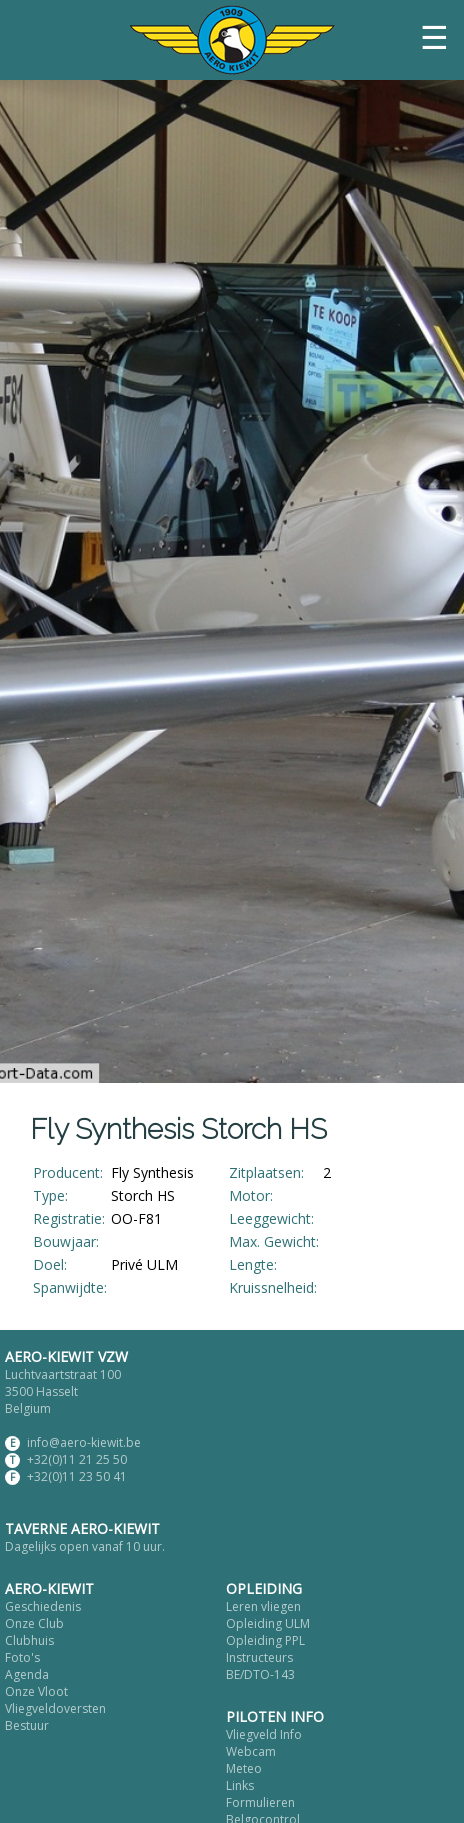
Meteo (244, 1768)
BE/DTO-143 (260, 1674)
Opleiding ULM (268, 1623)
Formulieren (260, 1802)
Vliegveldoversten (55, 1708)
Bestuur (27, 1725)
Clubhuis (29, 1640)
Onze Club (34, 1623)
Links (240, 1785)
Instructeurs (259, 1657)
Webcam (251, 1751)
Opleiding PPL (265, 1640)
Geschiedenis (43, 1606)
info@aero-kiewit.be (84, 1442)
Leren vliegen (263, 1606)
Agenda (27, 1674)
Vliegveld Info (264, 1734)
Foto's (22, 1657)
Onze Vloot (36, 1691)
